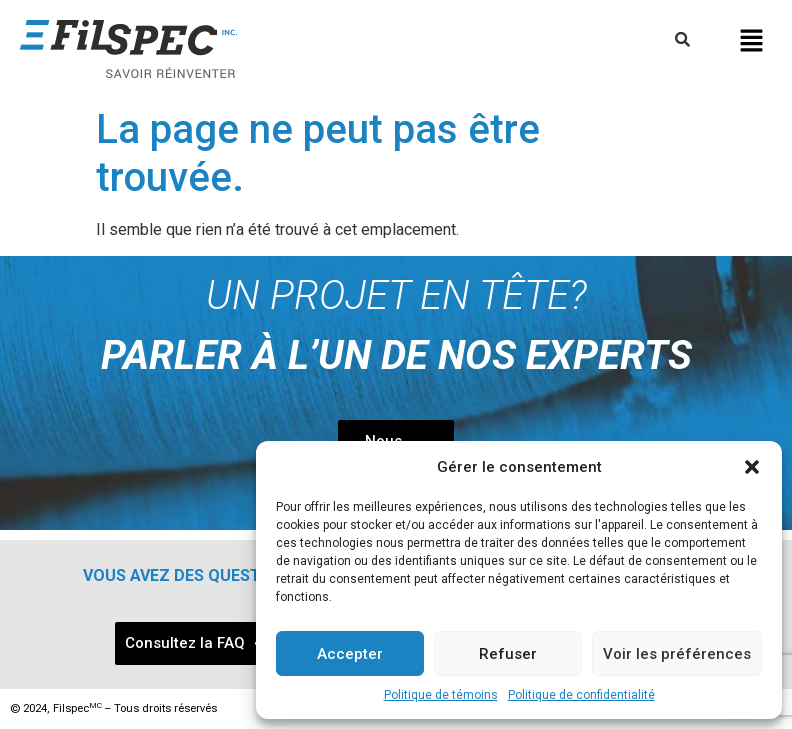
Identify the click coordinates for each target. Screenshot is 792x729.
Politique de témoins (441, 695)
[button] (752, 467)
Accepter (350, 654)
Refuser (508, 654)
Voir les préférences (677, 654)
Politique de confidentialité (581, 695)
